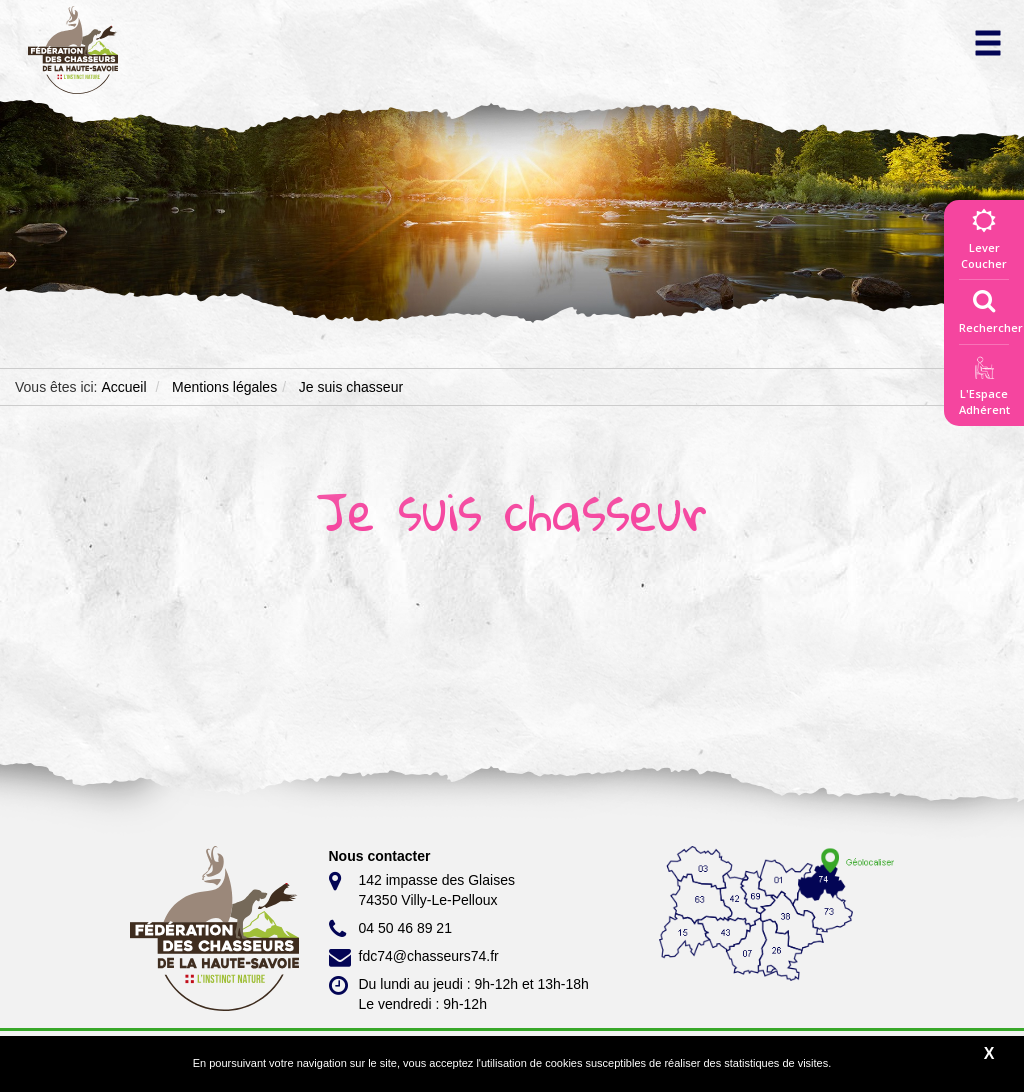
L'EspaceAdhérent (984, 389)
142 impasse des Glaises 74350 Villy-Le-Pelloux (422, 889)
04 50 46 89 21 (390, 929)
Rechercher (991, 307)
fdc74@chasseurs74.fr (414, 957)
